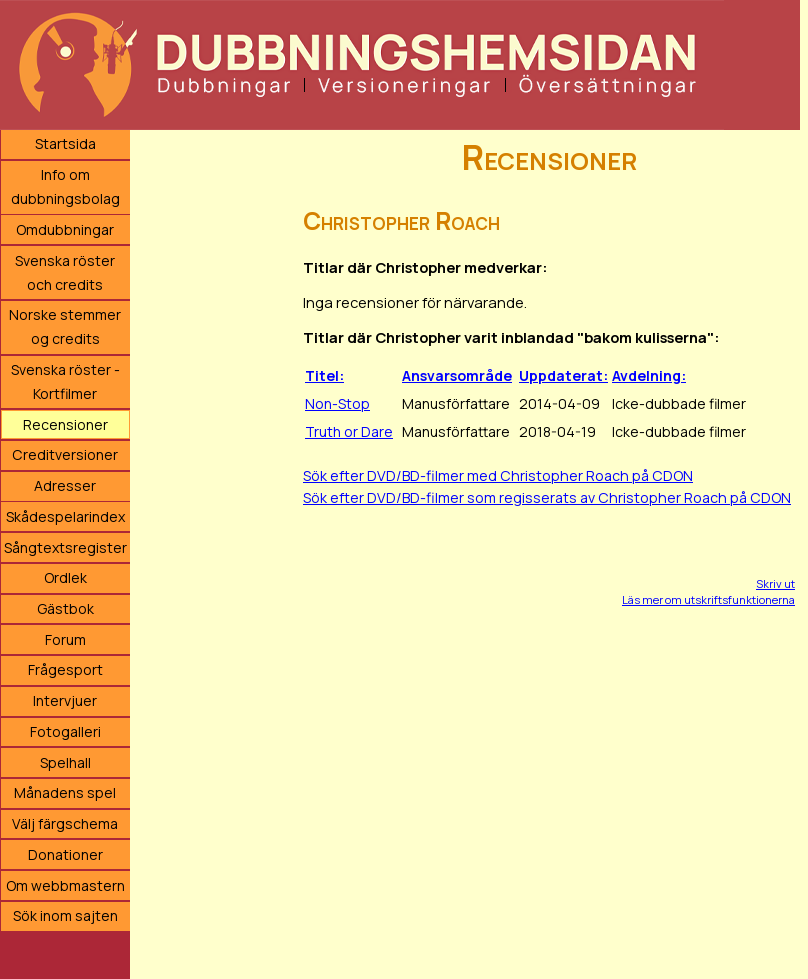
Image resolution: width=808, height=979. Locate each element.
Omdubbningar (65, 229)
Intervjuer (65, 700)
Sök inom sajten (65, 915)
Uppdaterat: (563, 375)
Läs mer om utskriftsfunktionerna (708, 599)
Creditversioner (65, 454)
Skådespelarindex (65, 516)
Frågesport (65, 669)
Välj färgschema (65, 823)
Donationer (65, 854)
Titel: (324, 375)
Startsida (65, 143)
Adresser (65, 485)
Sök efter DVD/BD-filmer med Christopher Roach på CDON (498, 475)
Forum (65, 639)
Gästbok (65, 608)
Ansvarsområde (457, 375)
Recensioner (65, 424)
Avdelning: (649, 375)
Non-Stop (337, 403)
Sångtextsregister (65, 547)
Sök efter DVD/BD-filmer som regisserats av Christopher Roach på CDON (547, 497)
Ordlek (65, 577)
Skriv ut (775, 583)
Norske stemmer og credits (65, 326)
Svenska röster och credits (65, 272)
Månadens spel (65, 792)
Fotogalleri (65, 731)
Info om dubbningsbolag (65, 186)
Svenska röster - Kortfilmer (65, 381)
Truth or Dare (349, 431)
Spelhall (65, 762)
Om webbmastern (65, 885)
